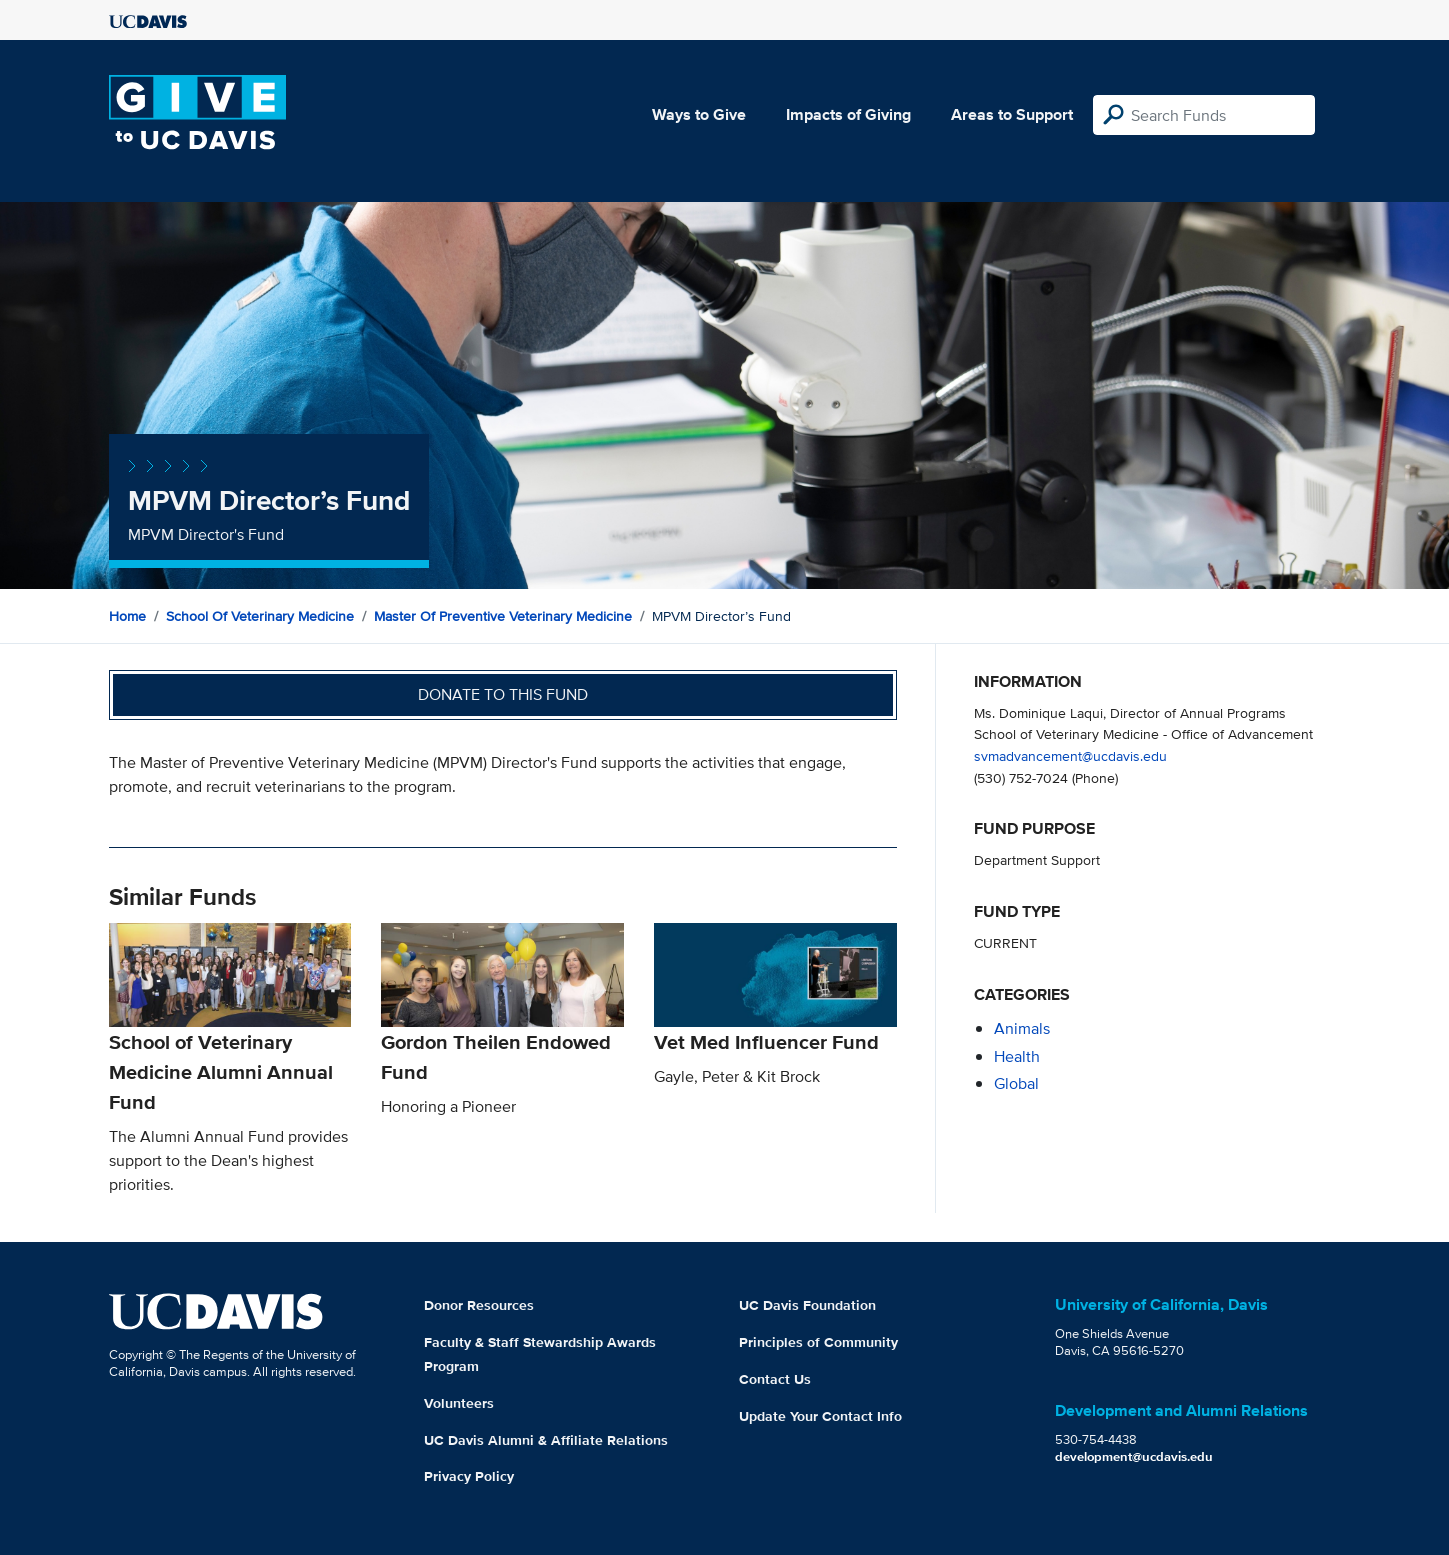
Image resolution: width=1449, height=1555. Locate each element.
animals (1022, 1028)
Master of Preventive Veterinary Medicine (503, 616)
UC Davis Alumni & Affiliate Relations (546, 1440)
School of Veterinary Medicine (260, 616)
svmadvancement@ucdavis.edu (1070, 755)
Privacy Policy (469, 1476)
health (1017, 1056)
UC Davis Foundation (807, 1305)
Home (127, 616)
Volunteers (459, 1403)
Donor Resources (479, 1305)
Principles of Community (818, 1342)
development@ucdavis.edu (1134, 1456)
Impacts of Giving (848, 114)
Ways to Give (699, 114)
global (1016, 1083)
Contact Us (775, 1379)
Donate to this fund (503, 694)
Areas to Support (1012, 114)
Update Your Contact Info (820, 1416)
